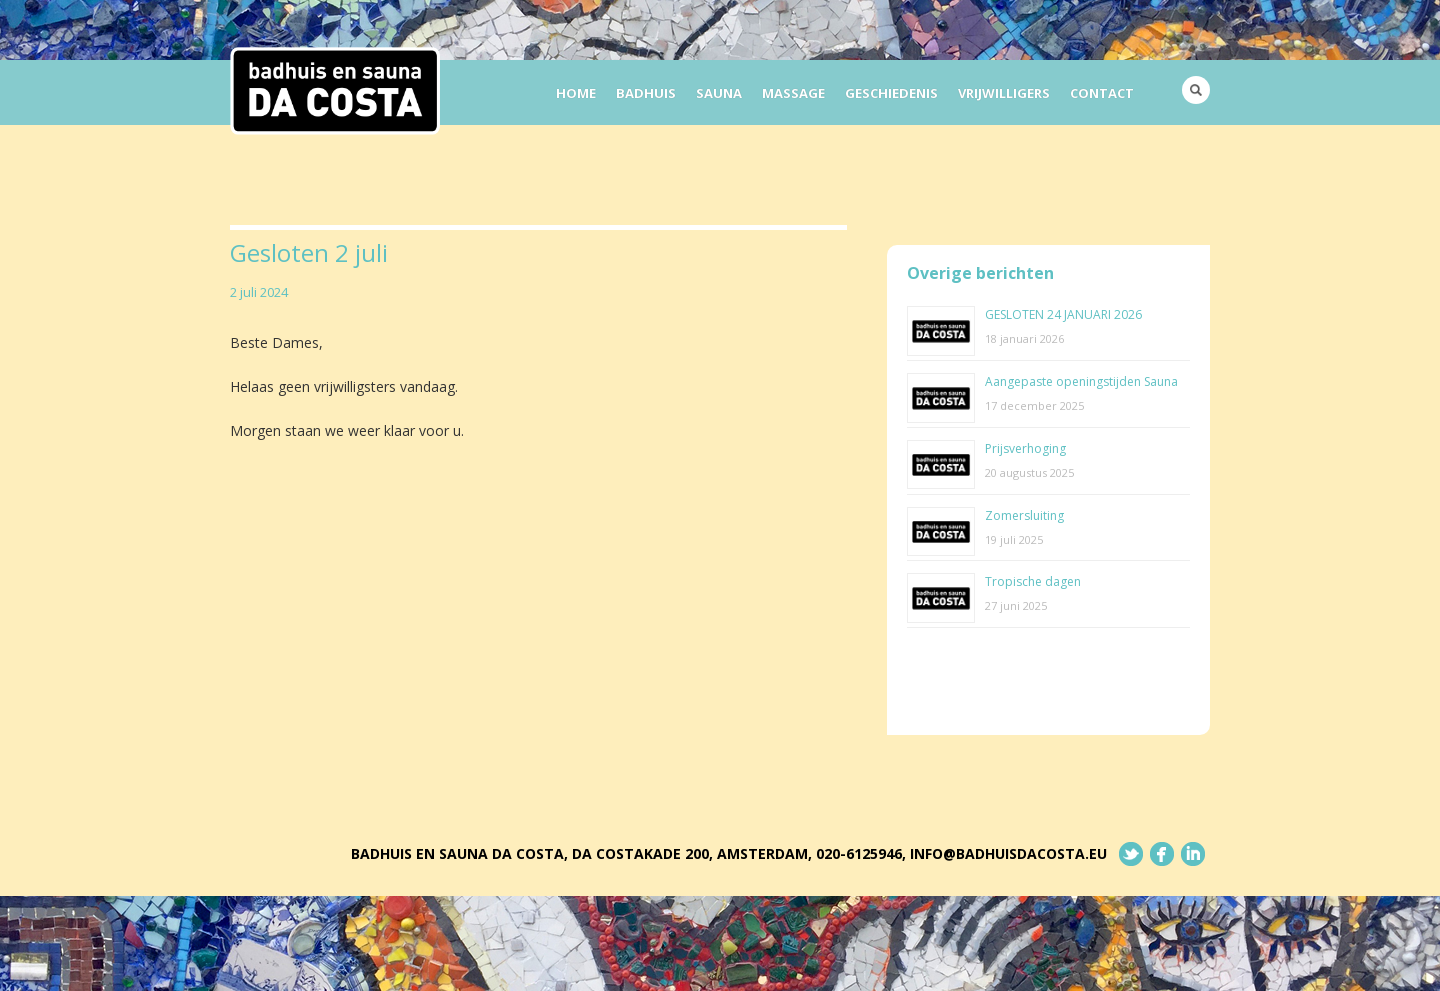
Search (1196, 90)
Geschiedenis (891, 93)
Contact (1102, 93)
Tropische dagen (1033, 581)
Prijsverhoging (1025, 448)
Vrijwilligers (1004, 93)
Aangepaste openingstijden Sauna (1081, 381)
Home (576, 93)
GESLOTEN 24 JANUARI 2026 (1063, 314)
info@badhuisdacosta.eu (1008, 853)
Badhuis (646, 93)
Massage (793, 93)
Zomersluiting (1024, 515)
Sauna (719, 93)
